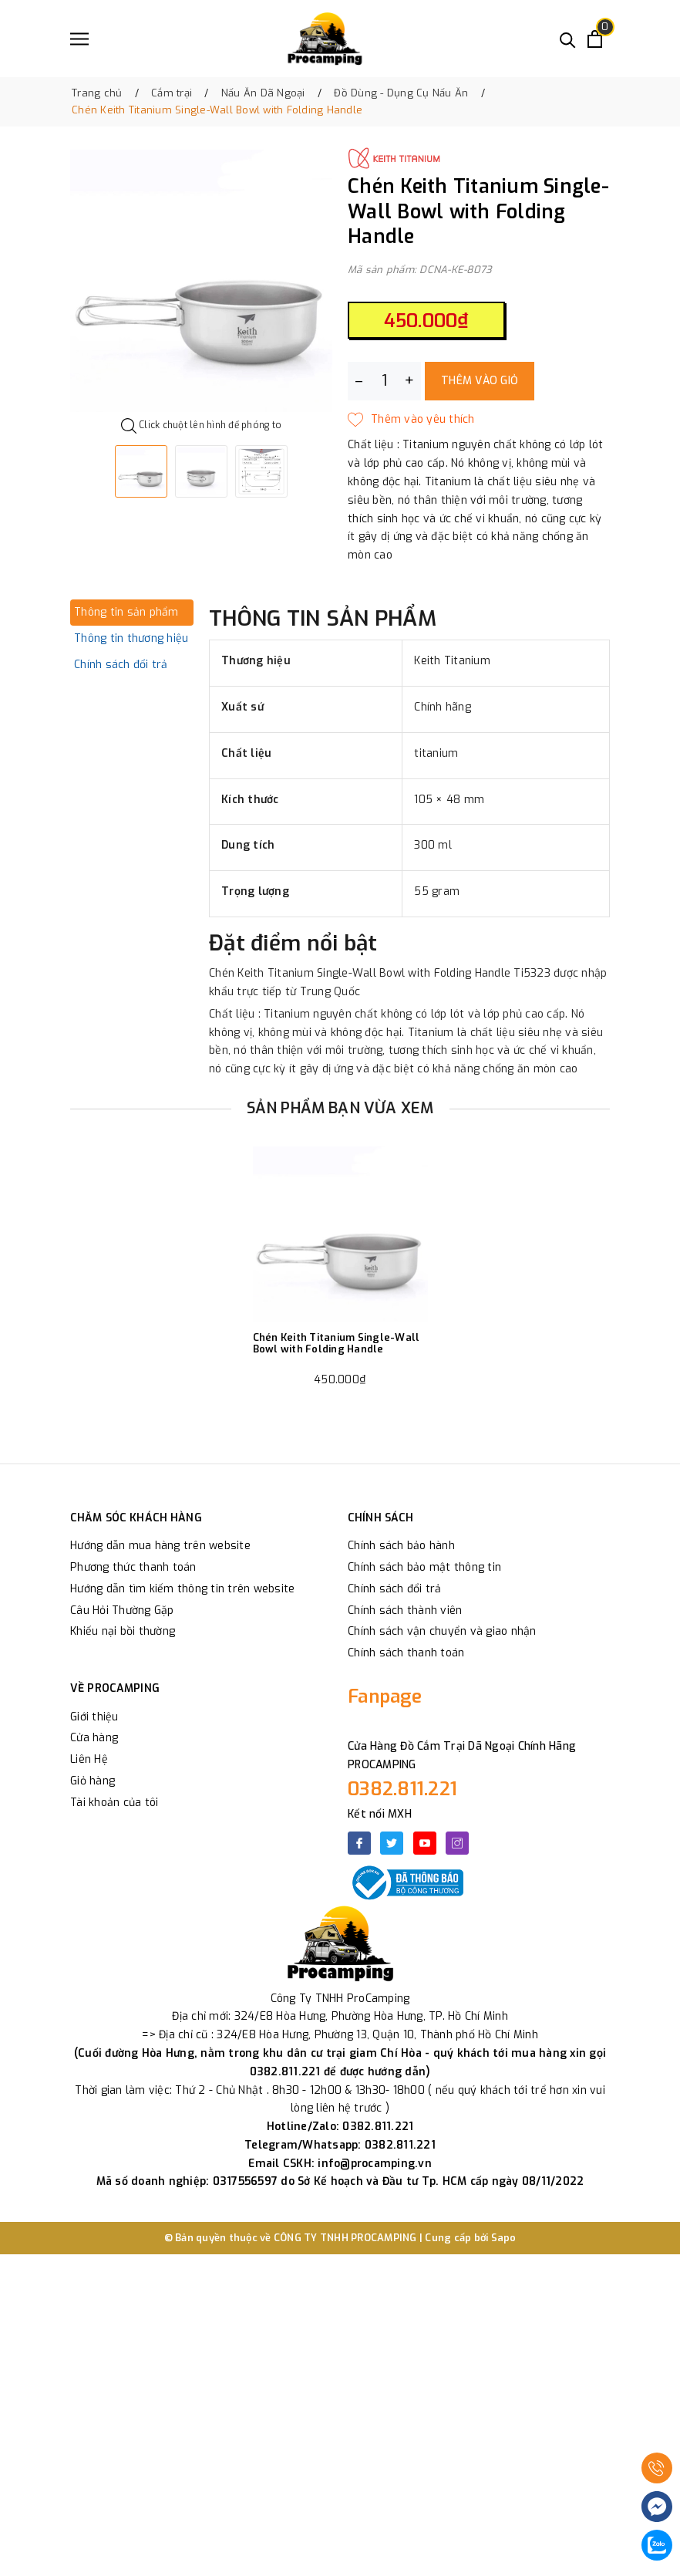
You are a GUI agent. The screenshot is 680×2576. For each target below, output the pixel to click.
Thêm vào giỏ (479, 380)
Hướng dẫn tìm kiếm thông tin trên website (182, 1589)
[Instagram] (457, 1843)
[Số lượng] (384, 381)
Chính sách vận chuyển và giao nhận (442, 1631)
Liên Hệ (89, 1759)
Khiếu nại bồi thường (122, 1631)
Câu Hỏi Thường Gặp (122, 1610)
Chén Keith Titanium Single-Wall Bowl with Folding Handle (336, 1344)
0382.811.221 (402, 1789)
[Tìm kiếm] (568, 39)
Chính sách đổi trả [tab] (121, 664)
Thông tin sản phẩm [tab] (126, 612)
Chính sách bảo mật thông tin (424, 1567)
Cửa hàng (94, 1737)
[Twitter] (391, 1843)
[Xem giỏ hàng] (594, 39)
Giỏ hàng (92, 1781)
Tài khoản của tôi (114, 1802)
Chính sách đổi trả (395, 1589)
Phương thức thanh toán (133, 1567)
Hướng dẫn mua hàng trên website (160, 1545)
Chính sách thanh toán (406, 1653)
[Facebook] (359, 1843)
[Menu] (79, 39)
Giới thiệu (94, 1717)
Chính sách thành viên (405, 1610)
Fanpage (385, 1696)
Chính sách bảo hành (401, 1545)
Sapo (504, 2237)
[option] (201, 281)
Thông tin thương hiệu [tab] (131, 638)
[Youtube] (424, 1843)
